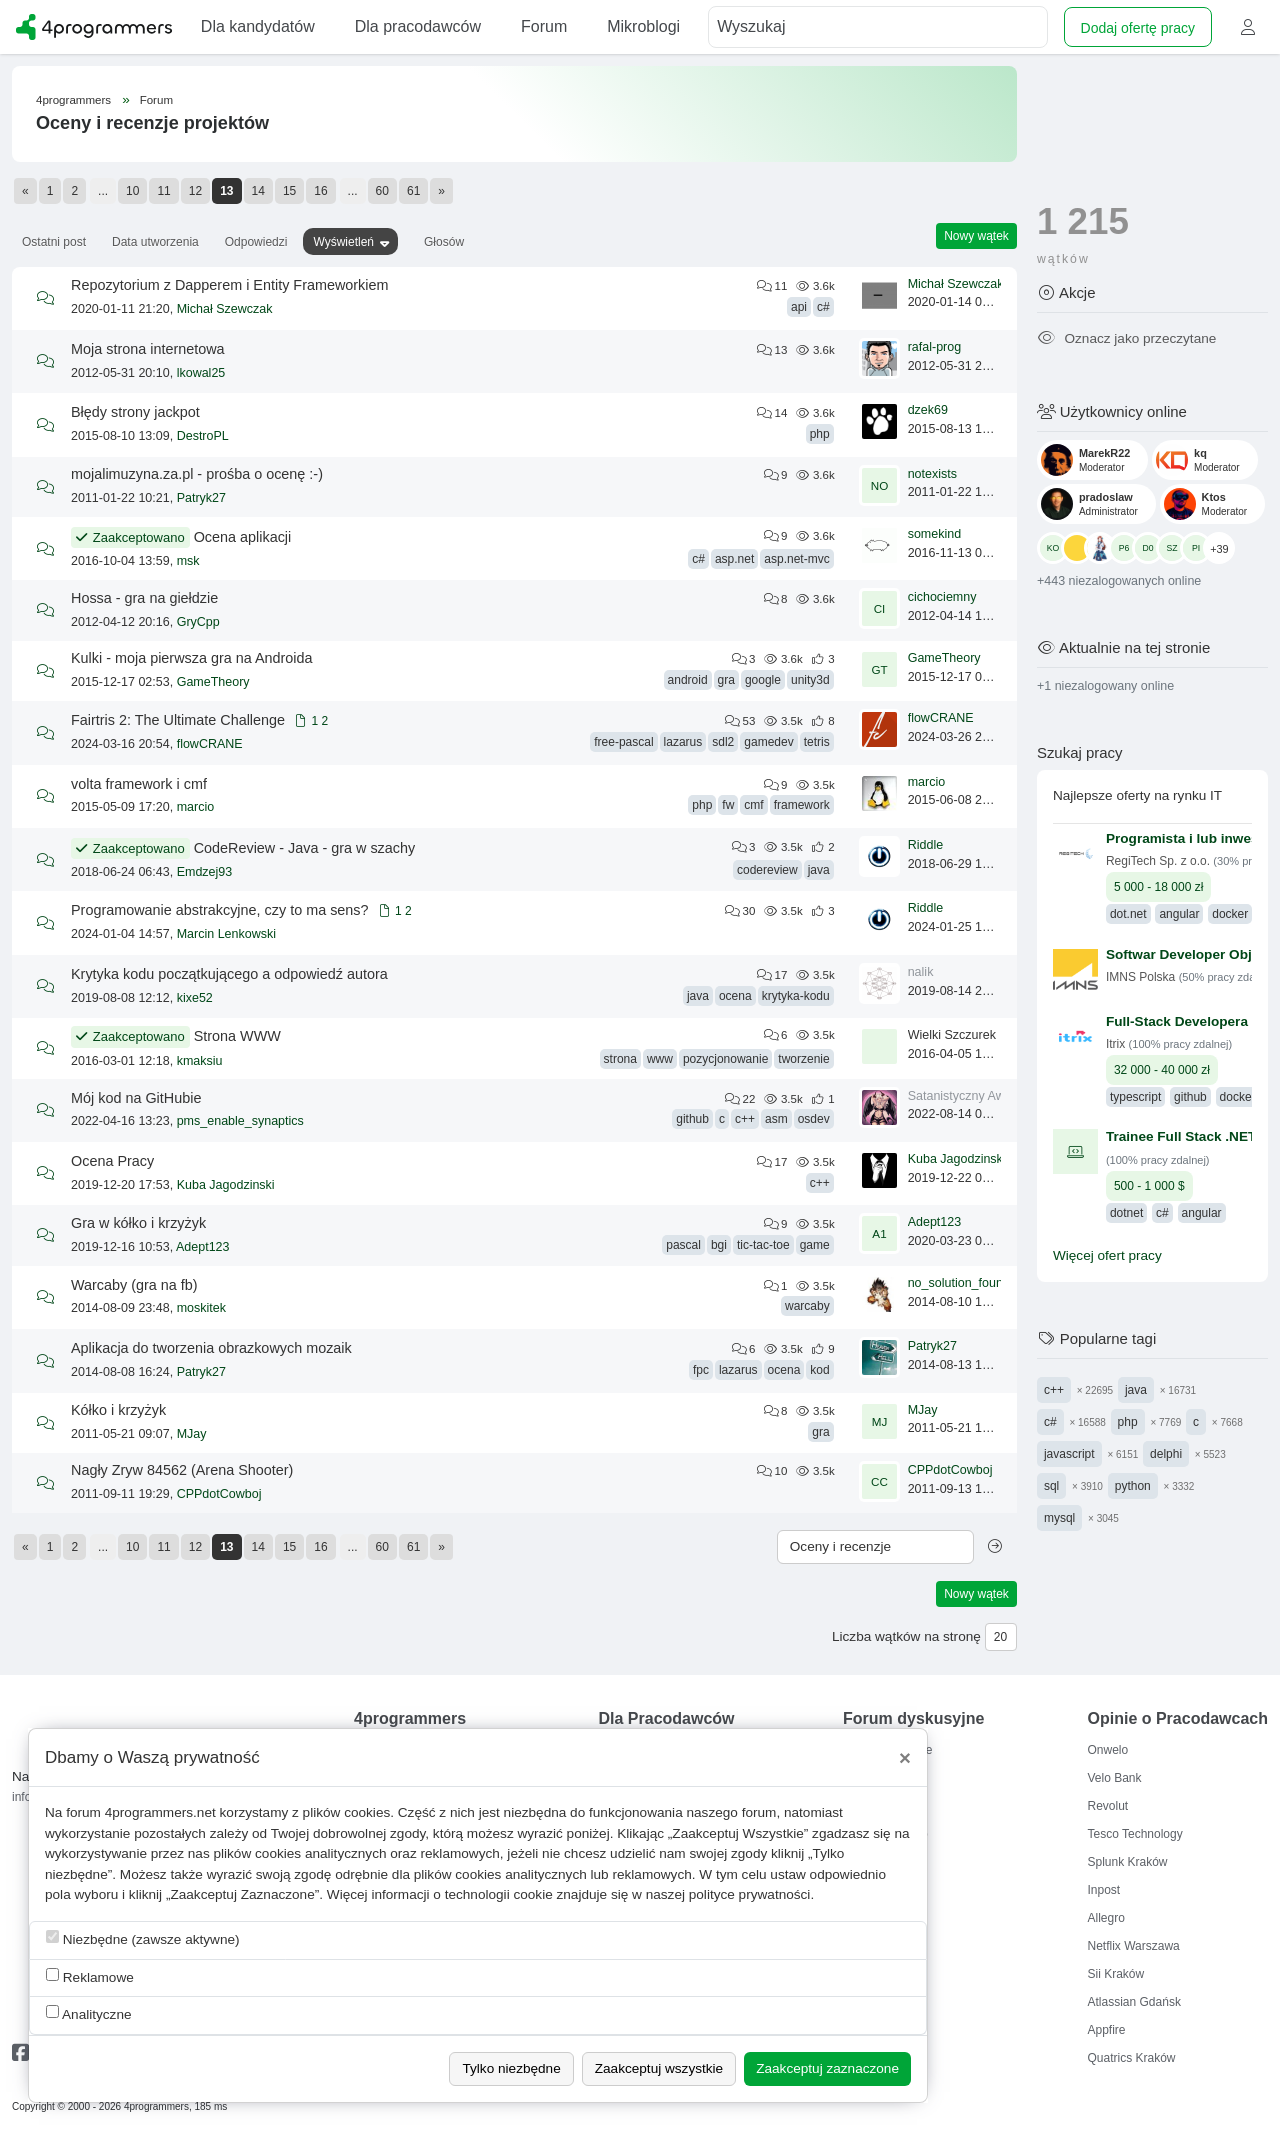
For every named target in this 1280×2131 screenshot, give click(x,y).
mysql (1059, 1518)
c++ (745, 1119)
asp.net (734, 559)
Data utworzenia (155, 242)
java (819, 870)
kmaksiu (200, 1061)
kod (819, 1370)
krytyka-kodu (796, 996)
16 (320, 191)
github (692, 1119)
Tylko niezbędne (511, 2068)
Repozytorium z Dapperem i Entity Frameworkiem (230, 285)
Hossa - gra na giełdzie (144, 598)
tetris (817, 742)
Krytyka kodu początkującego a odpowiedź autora (229, 974)
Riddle (925, 845)
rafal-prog (935, 347)
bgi (719, 1245)
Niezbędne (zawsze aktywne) (143, 1938)
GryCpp (198, 622)
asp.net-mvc (796, 559)
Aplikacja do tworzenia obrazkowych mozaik (211, 1348)
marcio (196, 807)
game (815, 1245)
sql (1051, 1486)
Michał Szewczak (225, 309)
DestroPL (203, 436)
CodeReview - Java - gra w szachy (305, 848)
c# (823, 307)
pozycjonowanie (725, 1059)
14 (258, 191)
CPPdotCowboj (219, 1494)
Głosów (444, 242)
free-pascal (623, 742)
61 (413, 191)
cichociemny (942, 597)
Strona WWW (237, 1036)
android (688, 680)
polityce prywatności (750, 1894)
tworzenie (803, 1059)
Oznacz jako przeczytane (1126, 338)
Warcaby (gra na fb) (134, 1285)
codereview (767, 870)
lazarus (683, 742)
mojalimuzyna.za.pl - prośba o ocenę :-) (197, 474)
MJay (192, 1434)
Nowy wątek (976, 236)
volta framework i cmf (139, 784)
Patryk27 (201, 498)
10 (132, 191)
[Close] (905, 1758)
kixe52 (195, 998)
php (820, 434)
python (1133, 1486)
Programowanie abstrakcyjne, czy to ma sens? (220, 910)
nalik (921, 972)
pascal (683, 1245)
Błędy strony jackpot (135, 412)
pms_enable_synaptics (240, 1121)
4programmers (73, 100)
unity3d (810, 680)
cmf (753, 805)
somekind (935, 534)
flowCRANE (210, 744)
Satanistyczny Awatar (967, 1096)
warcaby (807, 1306)
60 (382, 191)
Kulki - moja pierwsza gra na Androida (192, 658)
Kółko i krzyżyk (118, 1410)
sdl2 (723, 742)
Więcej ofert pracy (1107, 1255)
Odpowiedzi (256, 242)
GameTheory (213, 682)
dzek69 (928, 410)
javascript (1069, 1454)
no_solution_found (959, 1283)
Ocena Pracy (112, 1161)
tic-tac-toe (763, 1245)
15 (289, 191)
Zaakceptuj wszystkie (659, 2068)
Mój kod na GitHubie (136, 1098)
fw (728, 805)
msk (188, 561)
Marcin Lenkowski (226, 934)
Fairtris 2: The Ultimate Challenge (178, 720)
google (763, 680)
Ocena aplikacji (243, 537)
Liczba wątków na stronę (906, 1636)
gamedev (768, 742)
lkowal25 (201, 373)
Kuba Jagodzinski (226, 1185)
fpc (701, 1370)
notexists (932, 474)
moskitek (201, 1308)
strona (620, 1059)
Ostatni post (54, 242)
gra (726, 680)
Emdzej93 (205, 872)
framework (802, 805)
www (660, 1059)
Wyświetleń (343, 242)
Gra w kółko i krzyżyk (138, 1223)
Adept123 (203, 1247)
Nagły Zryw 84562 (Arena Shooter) (182, 1470)
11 (163, 191)
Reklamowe (90, 1976)
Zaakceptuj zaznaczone (827, 2068)
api (799, 307)
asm (776, 1119)
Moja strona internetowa (148, 349)
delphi (1166, 1454)
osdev (814, 1119)
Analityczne (89, 2013)
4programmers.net (160, 1812)
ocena (735, 996)
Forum (156, 100)
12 (195, 191)
